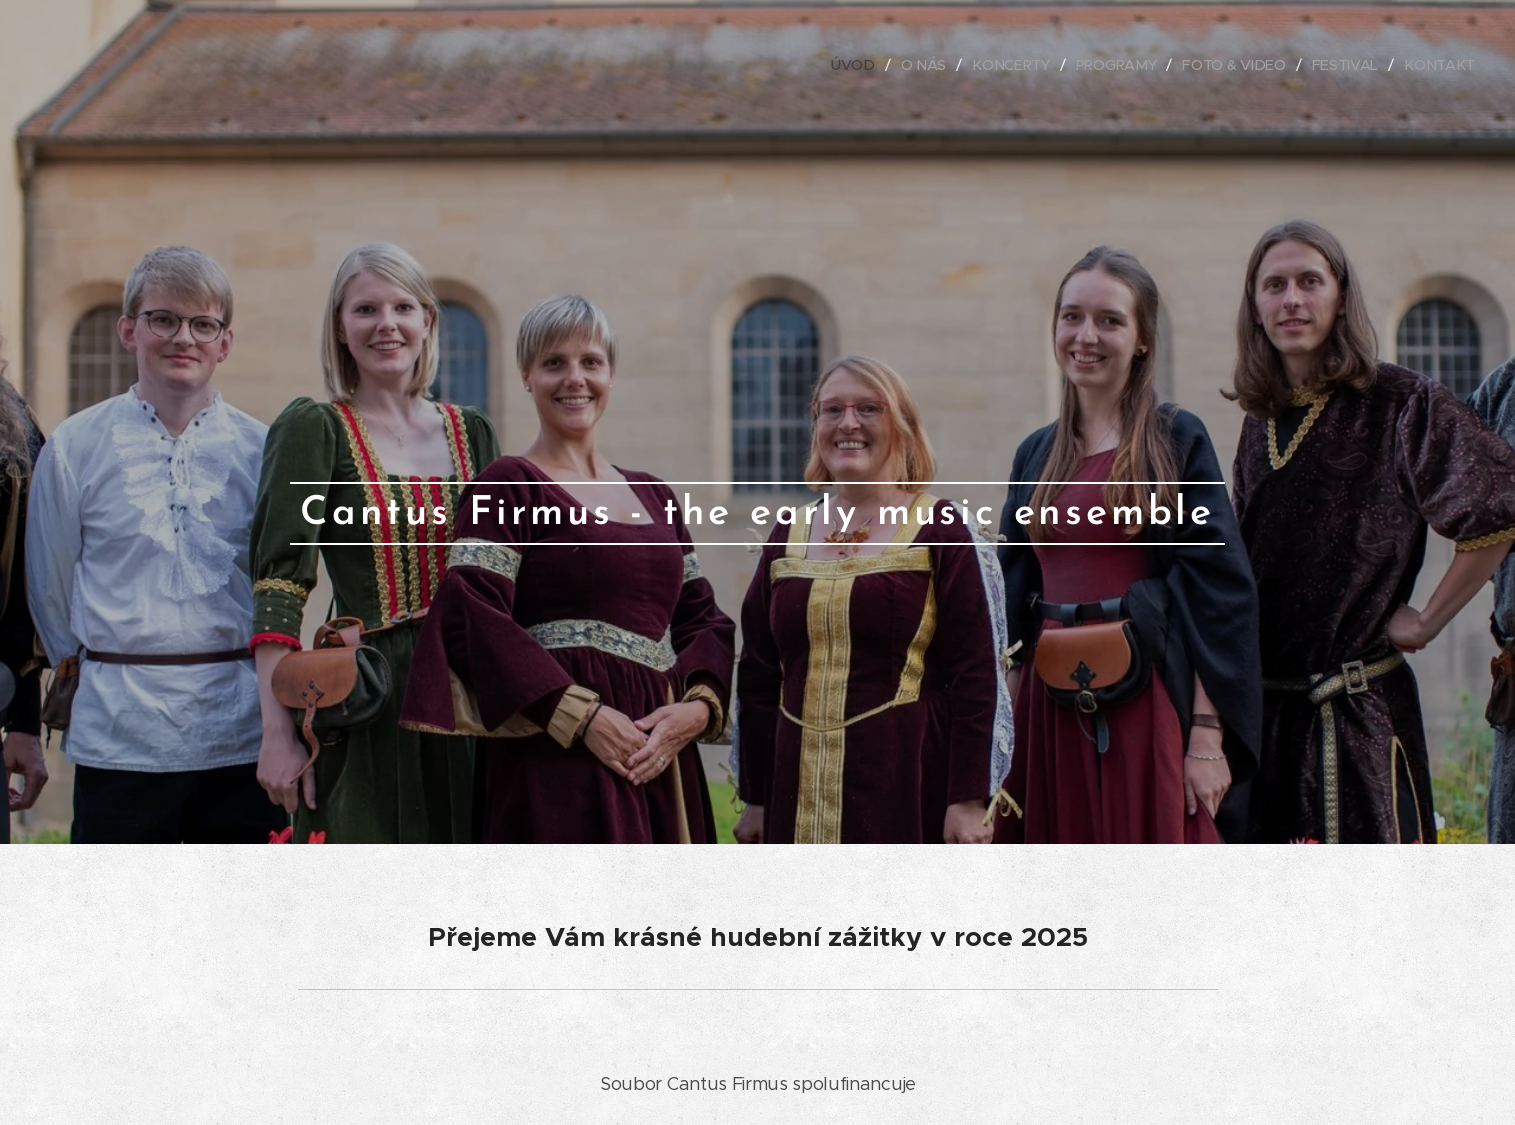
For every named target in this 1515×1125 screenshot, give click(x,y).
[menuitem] (860, 65)
